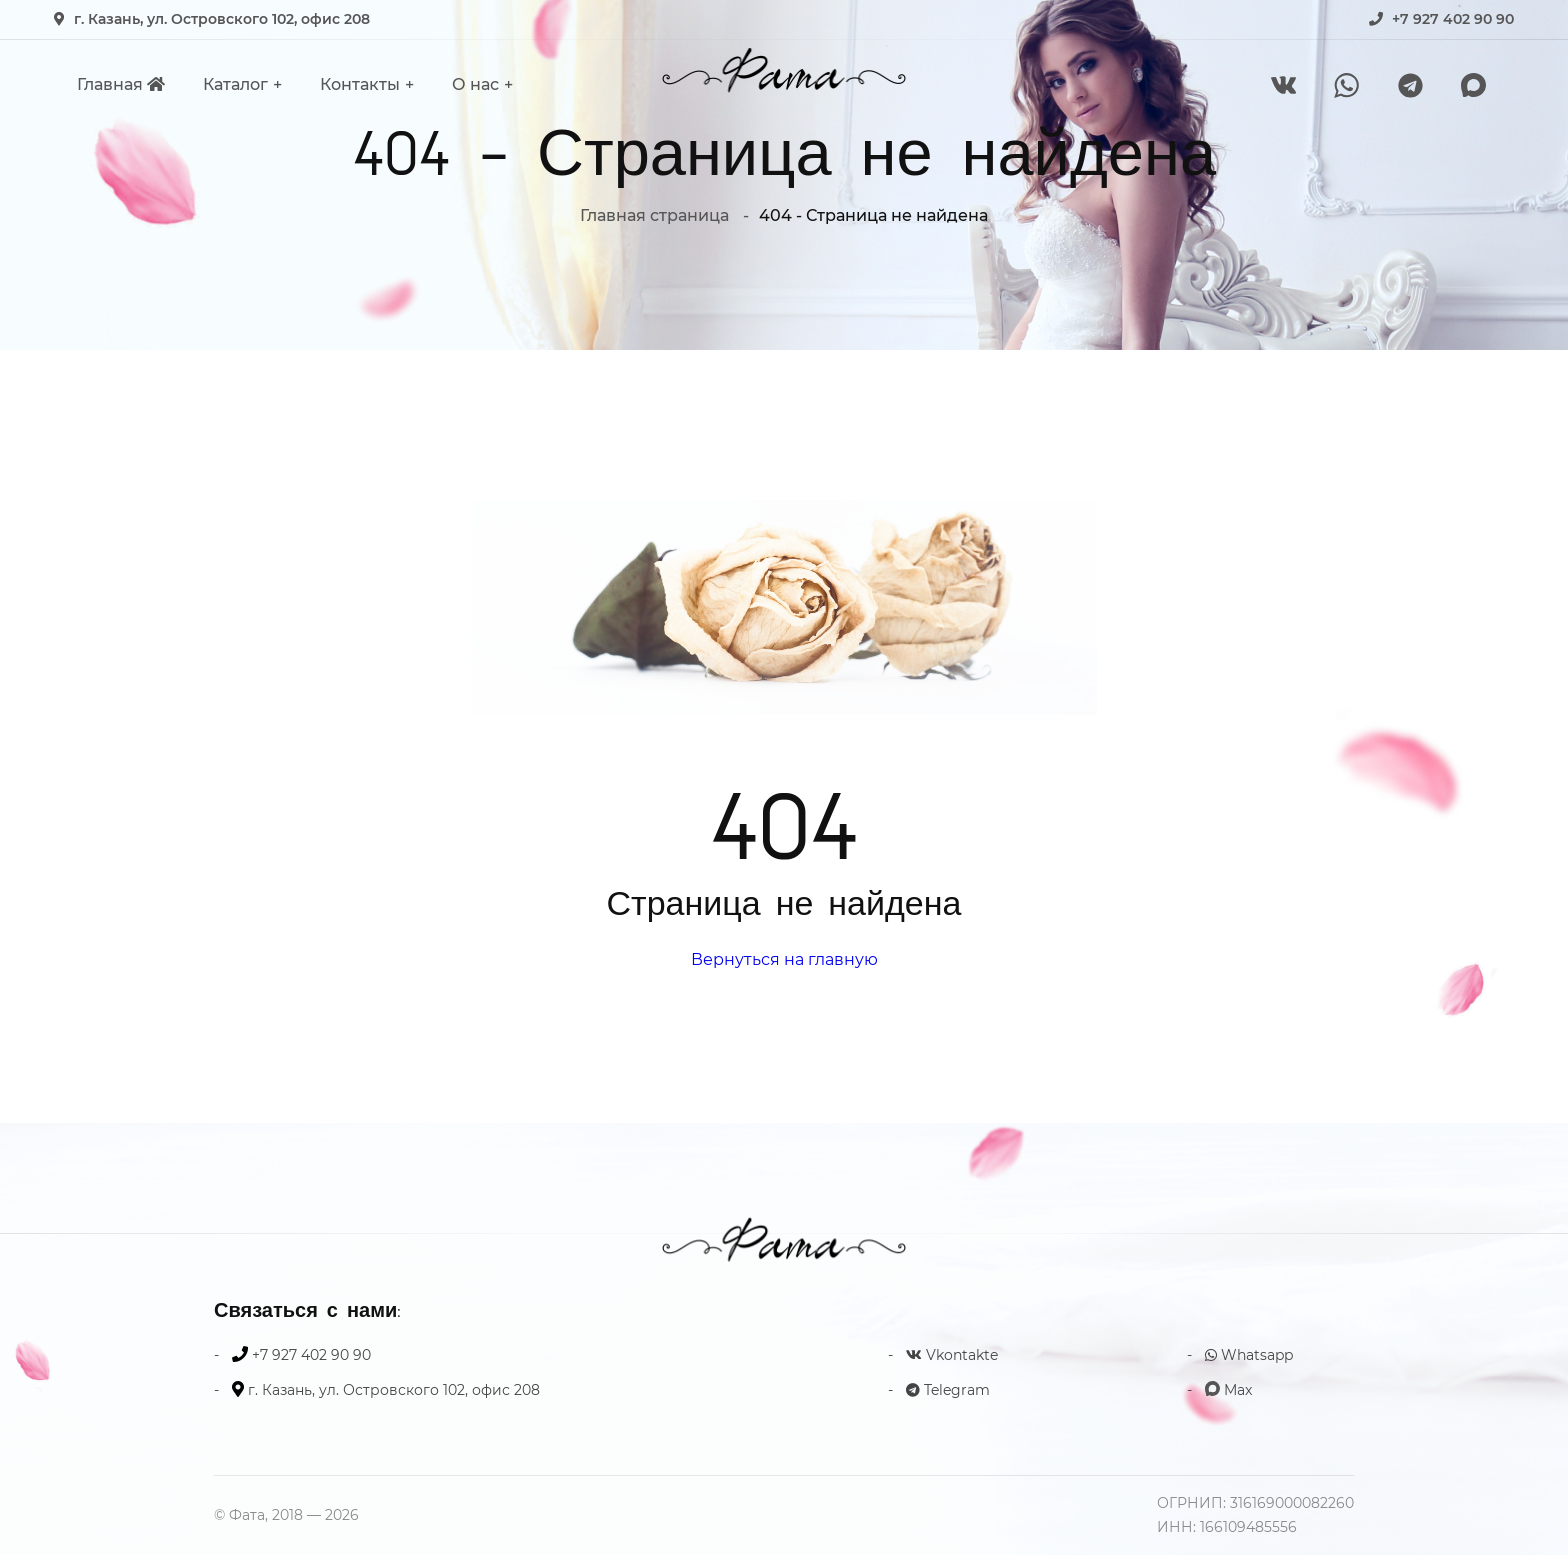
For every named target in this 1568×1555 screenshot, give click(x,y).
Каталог (235, 84)
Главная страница (654, 215)
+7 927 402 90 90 (1453, 19)
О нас (475, 84)
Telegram (948, 1390)
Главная (121, 84)
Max (1228, 1390)
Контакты (360, 84)
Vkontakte (952, 1355)
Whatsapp (1249, 1355)
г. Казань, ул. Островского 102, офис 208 (222, 19)
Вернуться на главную (784, 959)
